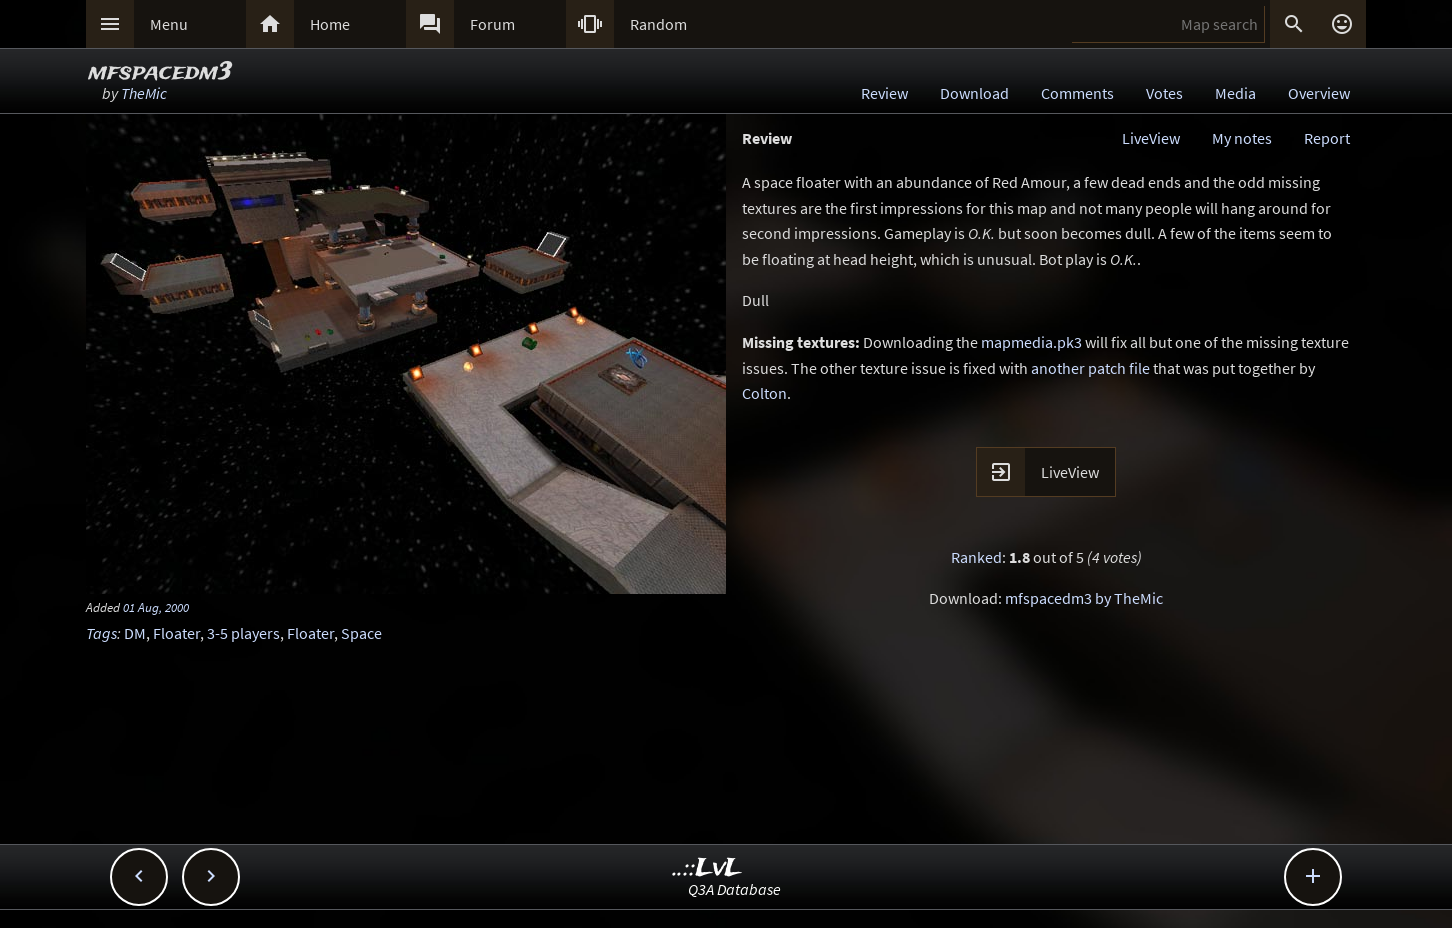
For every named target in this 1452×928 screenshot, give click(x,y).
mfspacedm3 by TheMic (1084, 598)
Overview (1319, 93)
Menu (169, 24)
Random (658, 24)
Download (974, 93)
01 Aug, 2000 (156, 607)
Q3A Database (734, 889)
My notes (1242, 138)
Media (1235, 93)
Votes (1164, 93)
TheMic (144, 93)
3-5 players (243, 633)
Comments (1077, 93)
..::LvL (707, 868)
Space (361, 633)
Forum (492, 24)
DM (135, 633)
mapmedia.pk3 (1031, 342)
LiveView (1151, 138)
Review (884, 93)
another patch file (1090, 368)
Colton (764, 393)
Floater (176, 633)
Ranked (976, 557)
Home (330, 24)
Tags (101, 633)
